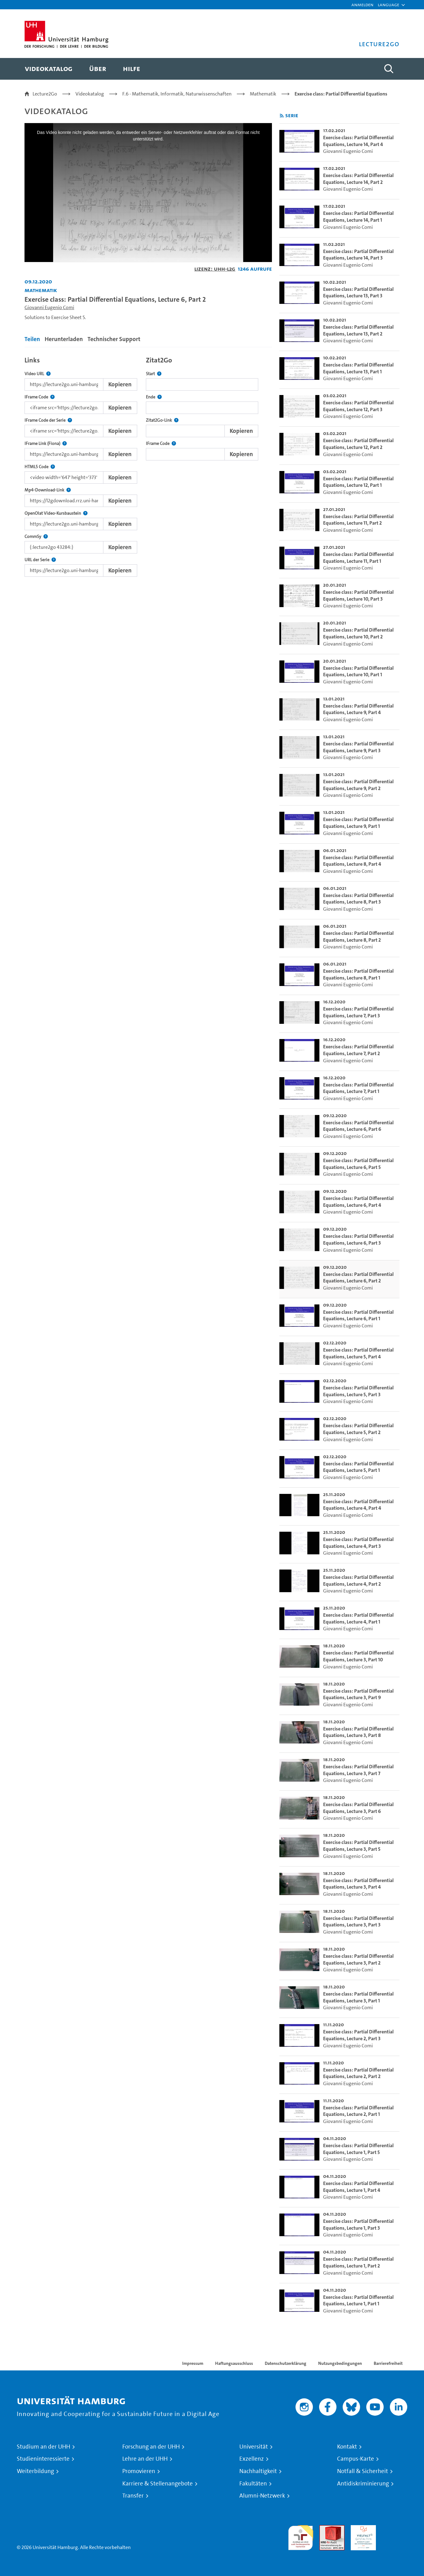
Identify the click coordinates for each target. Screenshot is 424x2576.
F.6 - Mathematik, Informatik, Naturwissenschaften (177, 94)
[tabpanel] (148, 465)
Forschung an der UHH (151, 2447)
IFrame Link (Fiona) (46, 443)
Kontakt (347, 2447)
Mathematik (263, 94)
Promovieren (138, 2471)
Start (153, 374)
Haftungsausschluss (234, 2363)
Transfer (133, 2496)
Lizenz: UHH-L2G (214, 269)
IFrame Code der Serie (48, 420)
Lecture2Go (45, 94)
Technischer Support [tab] (114, 339)
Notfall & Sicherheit (362, 2471)
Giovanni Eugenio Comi (49, 307)
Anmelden (362, 4)
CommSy (36, 536)
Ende (154, 397)
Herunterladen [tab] (64, 339)
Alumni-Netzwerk (262, 2496)
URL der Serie (40, 560)
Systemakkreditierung (394, 2528)
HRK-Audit (362, 2528)
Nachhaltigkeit (258, 2471)
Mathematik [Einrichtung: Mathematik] (41, 290)
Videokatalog (89, 94)
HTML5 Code (40, 467)
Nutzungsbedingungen (340, 2363)
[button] (388, 4)
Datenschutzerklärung (285, 2363)
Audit (325, 2528)
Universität (253, 2447)
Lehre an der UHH (145, 2459)
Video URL (38, 374)
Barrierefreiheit (388, 2363)
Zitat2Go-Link (162, 420)
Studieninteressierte (43, 2459)
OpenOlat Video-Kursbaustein (56, 513)
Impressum (192, 2363)
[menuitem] (48, 69)
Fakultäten (253, 2484)
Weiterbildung (35, 2471)
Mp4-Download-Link (48, 490)
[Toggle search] (388, 69)
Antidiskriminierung (363, 2484)
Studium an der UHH (43, 2447)
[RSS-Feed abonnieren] (281, 115)
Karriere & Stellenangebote (157, 2484)
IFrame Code (40, 397)
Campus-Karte (355, 2459)
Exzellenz (251, 2459)
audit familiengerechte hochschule (300, 2536)
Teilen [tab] (32, 339)
